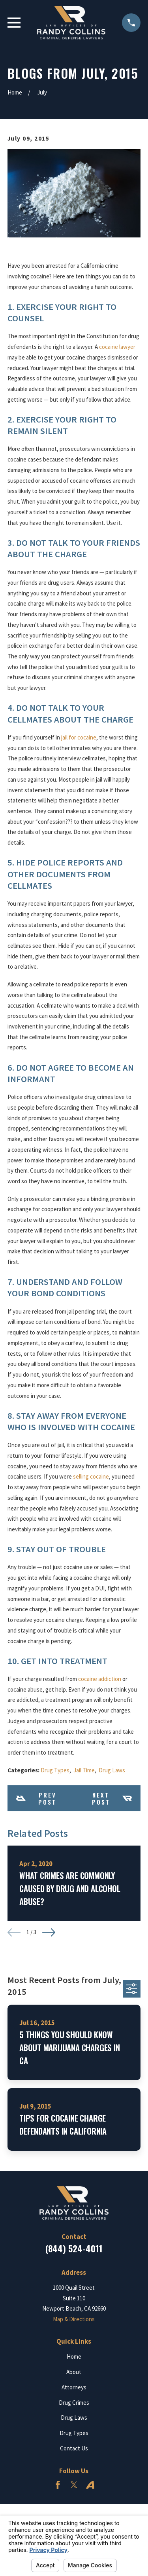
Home (74, 2356)
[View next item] (48, 1932)
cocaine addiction (99, 1679)
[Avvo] (90, 2485)
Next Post (112, 1798)
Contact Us (74, 2448)
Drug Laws (112, 1770)
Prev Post (36, 1798)
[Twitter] (74, 2485)
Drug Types (55, 1770)
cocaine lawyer (117, 346)
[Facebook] (58, 2485)
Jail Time (84, 1770)
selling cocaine (91, 1476)
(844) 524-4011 (74, 2248)
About (73, 2372)
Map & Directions (74, 2319)
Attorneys (74, 2387)
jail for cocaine (78, 737)
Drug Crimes (74, 2402)
